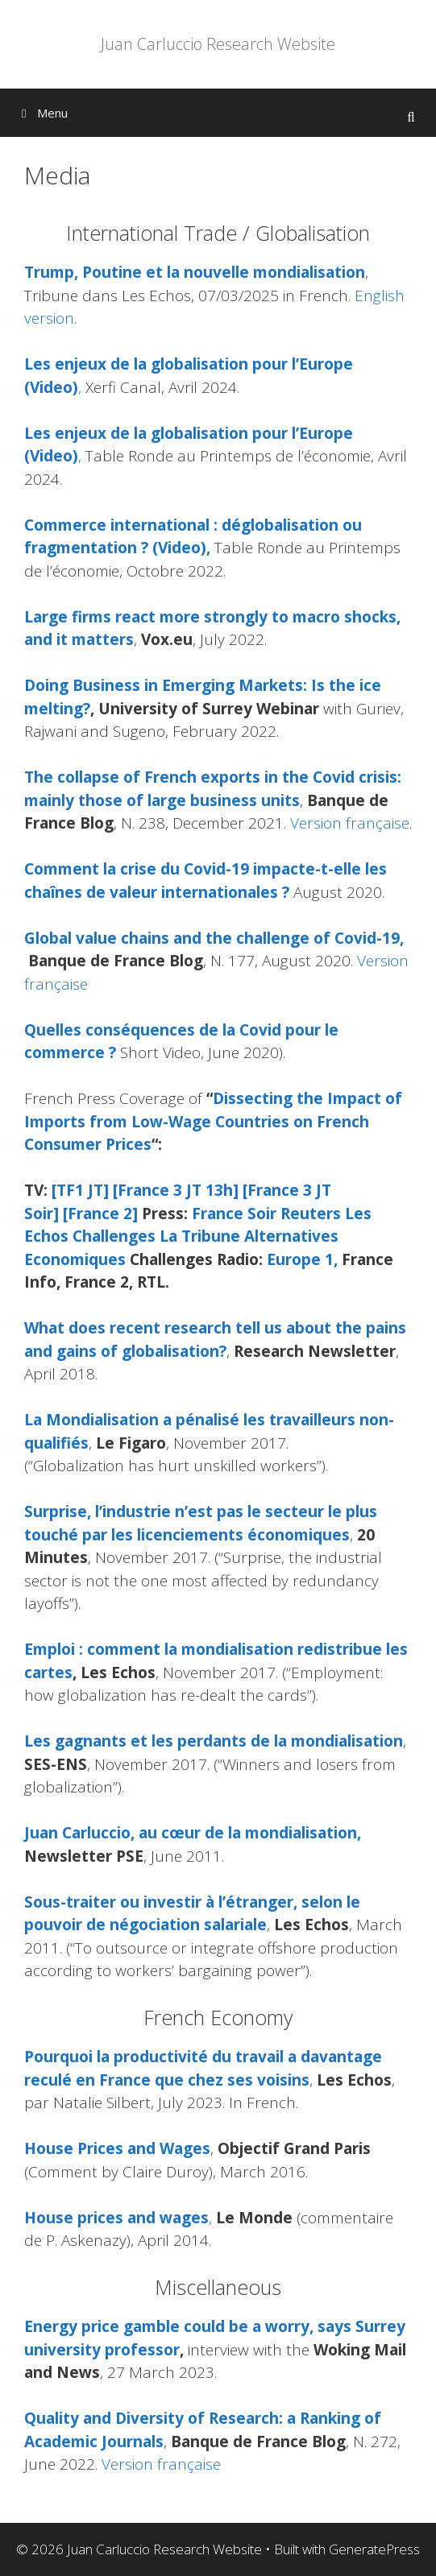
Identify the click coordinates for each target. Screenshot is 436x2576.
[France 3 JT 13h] (176, 1190)
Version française (349, 822)
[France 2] (100, 1213)
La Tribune (200, 1236)
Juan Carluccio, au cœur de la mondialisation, (192, 1832)
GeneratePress (374, 2549)
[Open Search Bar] (411, 117)
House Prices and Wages (117, 2148)
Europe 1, (302, 1259)
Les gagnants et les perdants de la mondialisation (213, 1740)
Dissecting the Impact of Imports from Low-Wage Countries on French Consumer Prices (213, 1121)
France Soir (234, 1213)
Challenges (114, 1236)
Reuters (310, 1213)
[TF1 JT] (80, 1190)
